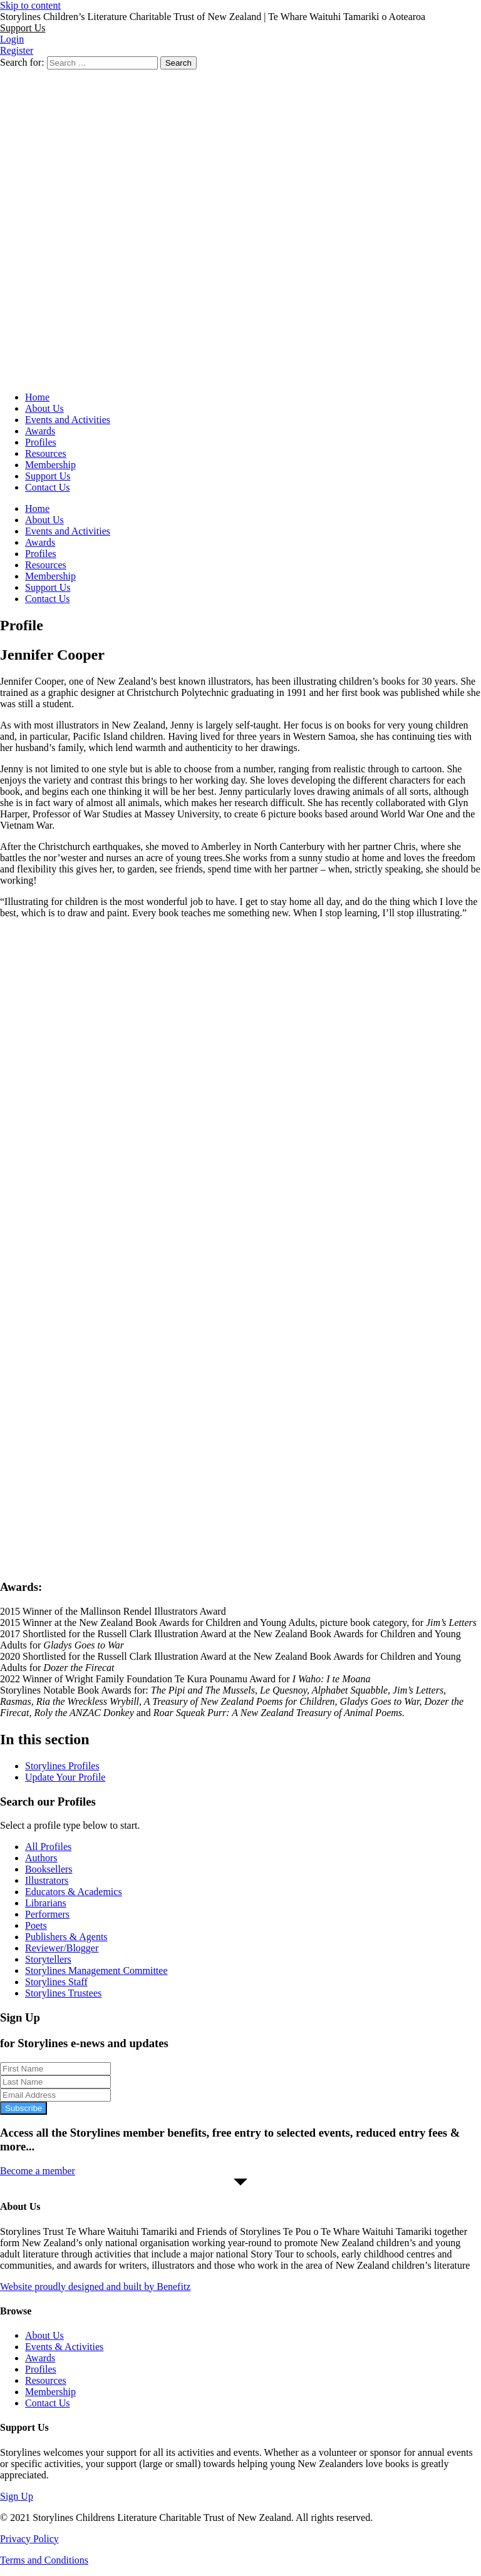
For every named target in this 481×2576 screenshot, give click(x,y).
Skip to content (30, 5)
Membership (50, 464)
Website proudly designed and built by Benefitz (95, 2286)
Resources (45, 453)
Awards (40, 431)
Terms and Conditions (44, 2560)
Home (37, 397)
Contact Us (47, 487)
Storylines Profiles (62, 1766)
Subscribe (23, 2108)
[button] (22, 28)
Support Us (47, 476)
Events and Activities (67, 419)
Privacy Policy (29, 2538)
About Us (44, 408)
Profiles (40, 442)
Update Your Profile (65, 1777)
